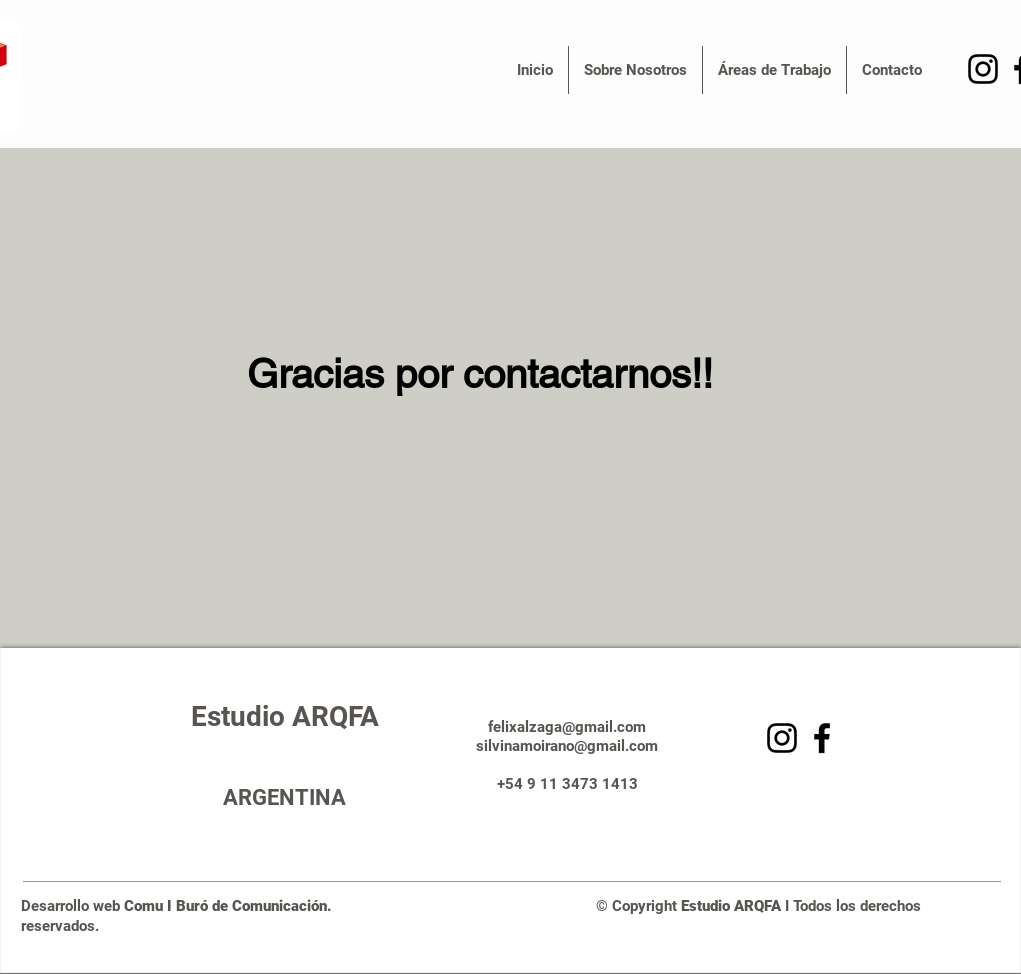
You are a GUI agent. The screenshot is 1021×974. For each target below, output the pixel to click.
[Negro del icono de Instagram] (983, 69)
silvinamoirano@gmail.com (567, 746)
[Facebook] (822, 738)
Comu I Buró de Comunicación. (234, 906)
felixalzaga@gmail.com (567, 727)
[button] (635, 70)
